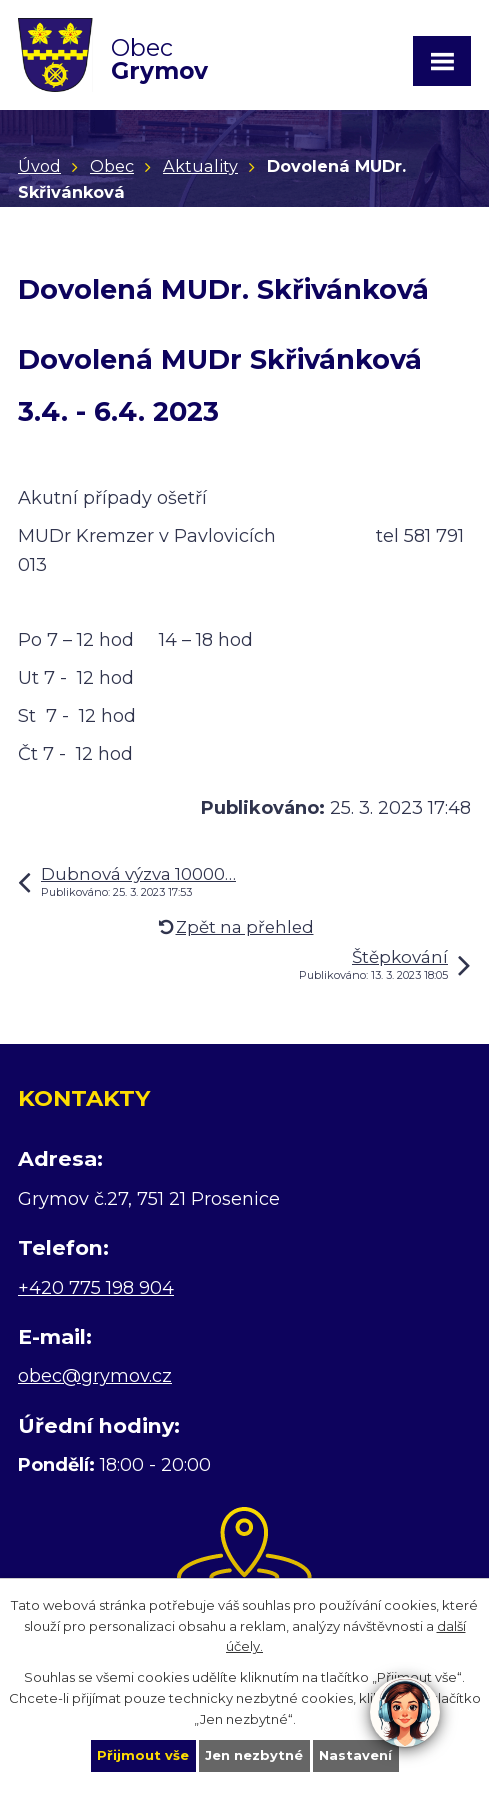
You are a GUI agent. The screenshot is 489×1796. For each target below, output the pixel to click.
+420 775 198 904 (96, 1288)
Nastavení (355, 1755)
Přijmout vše (143, 1755)
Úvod (39, 166)
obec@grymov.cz (95, 1376)
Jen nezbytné (254, 1755)
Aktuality (200, 166)
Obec (112, 166)
